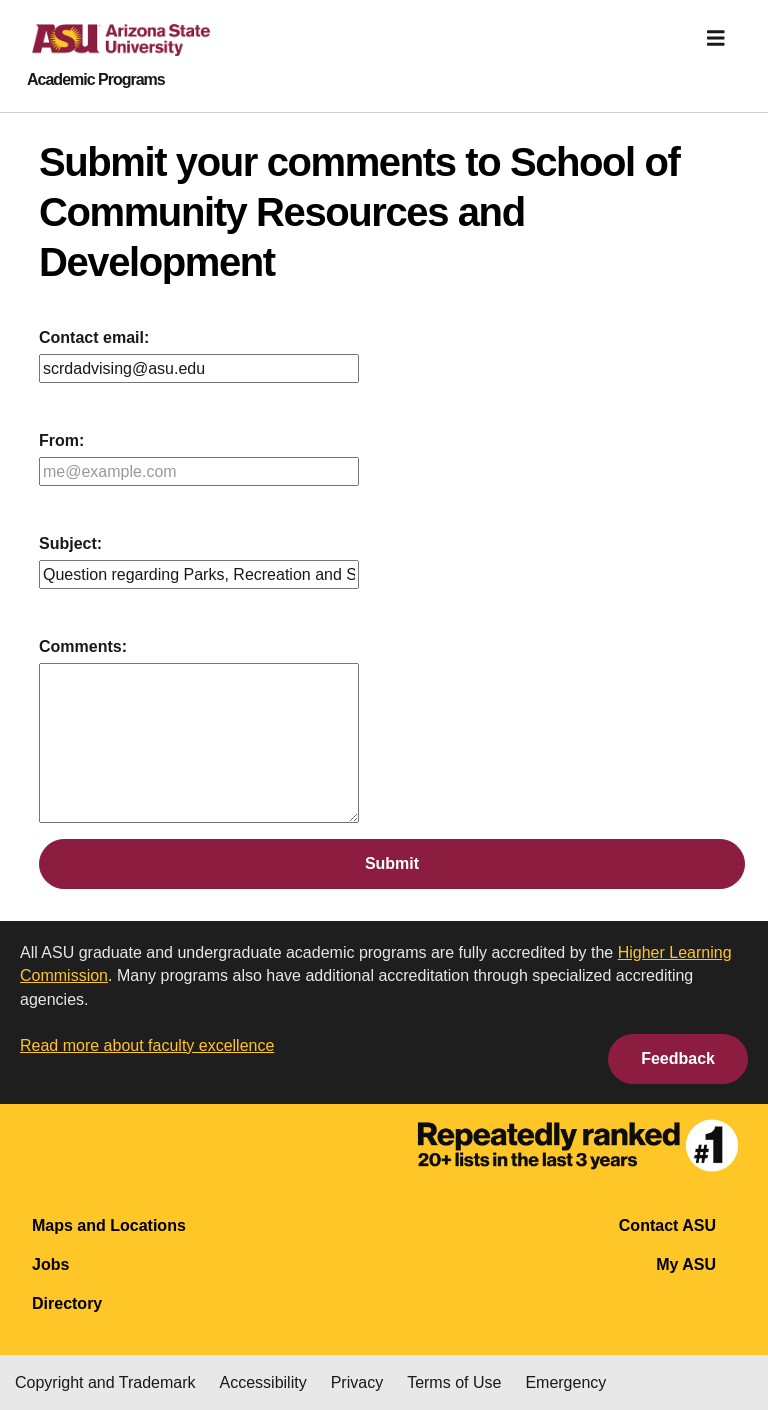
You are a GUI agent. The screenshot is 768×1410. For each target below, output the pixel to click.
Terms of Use (454, 1382)
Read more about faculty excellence (147, 1045)
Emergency (565, 1382)
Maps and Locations (109, 1225)
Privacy (357, 1382)
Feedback (678, 1058)
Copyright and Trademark (105, 1382)
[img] (716, 38)
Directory (67, 1303)
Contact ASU (667, 1225)
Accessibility (263, 1382)
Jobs (50, 1264)
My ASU (686, 1264)
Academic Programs (96, 80)
